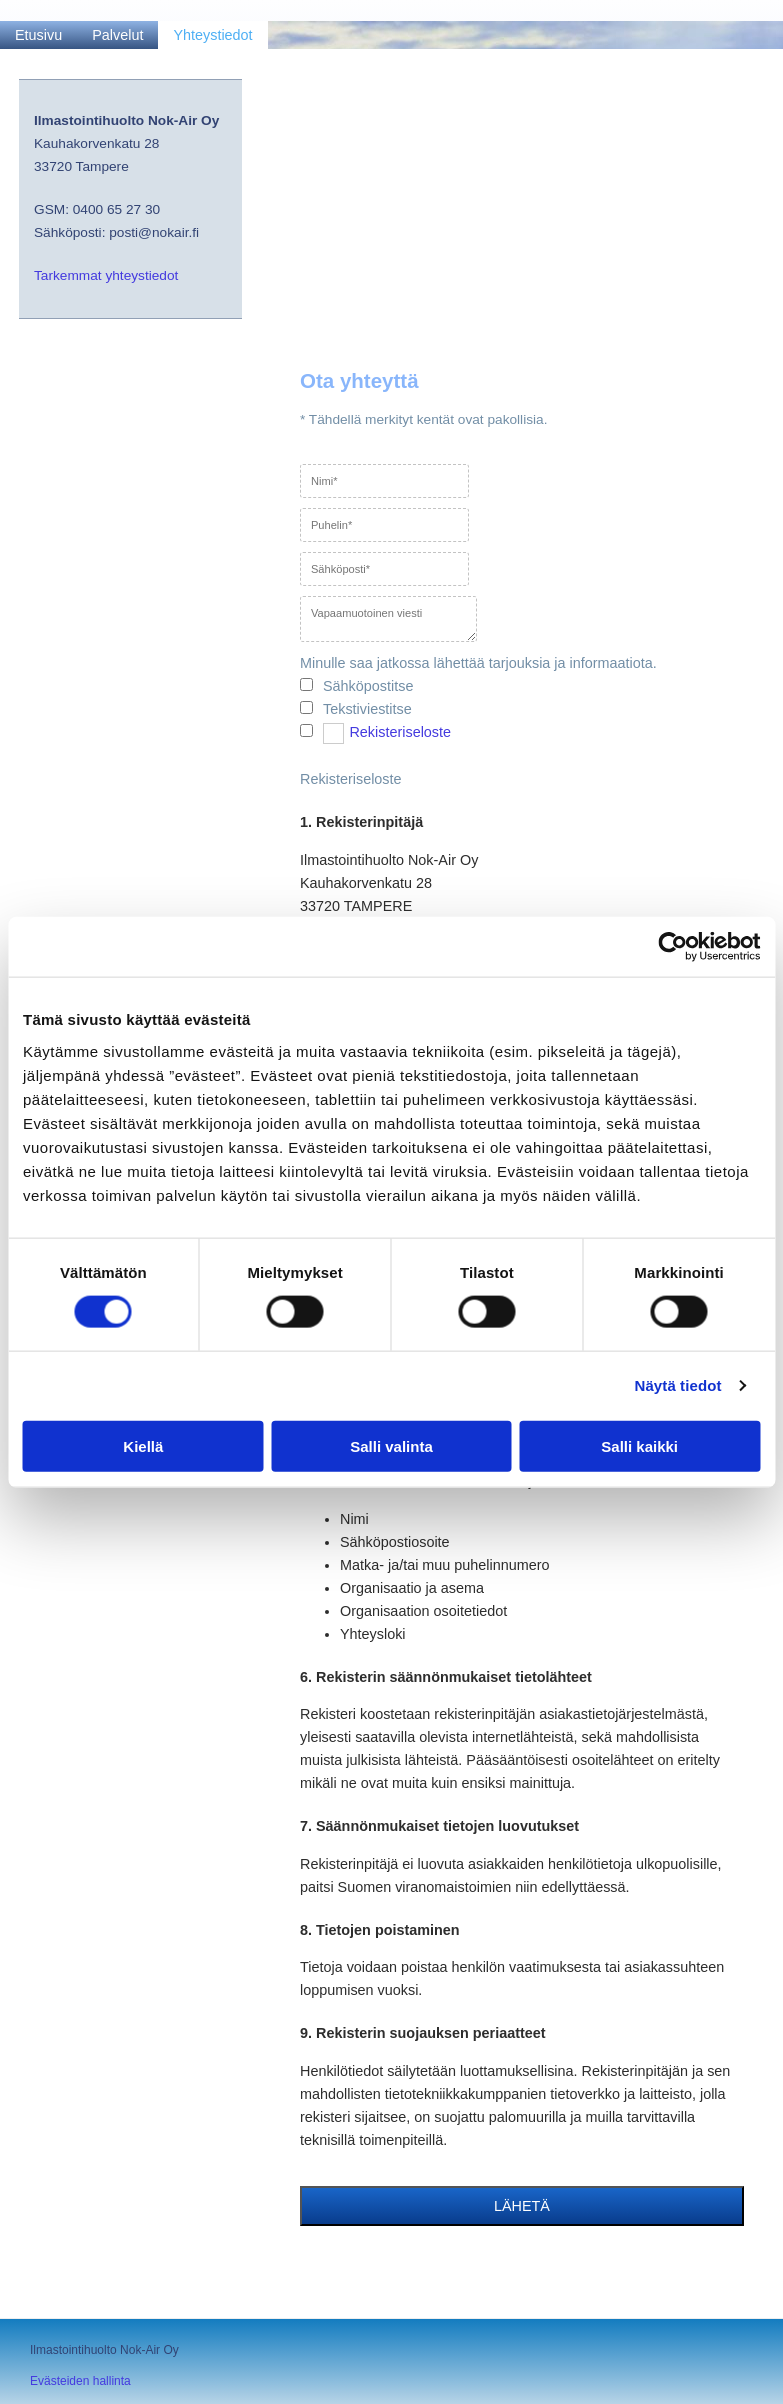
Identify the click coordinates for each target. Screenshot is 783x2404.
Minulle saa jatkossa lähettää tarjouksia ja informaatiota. (478, 663)
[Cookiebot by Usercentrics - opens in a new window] (672, 947)
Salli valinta (391, 1445)
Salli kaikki (639, 1445)
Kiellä (143, 1445)
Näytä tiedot (678, 1385)
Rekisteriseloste (400, 732)
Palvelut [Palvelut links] (117, 35)
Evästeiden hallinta (80, 2381)
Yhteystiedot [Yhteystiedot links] (212, 35)
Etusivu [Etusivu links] (38, 35)
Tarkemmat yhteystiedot (106, 275)
